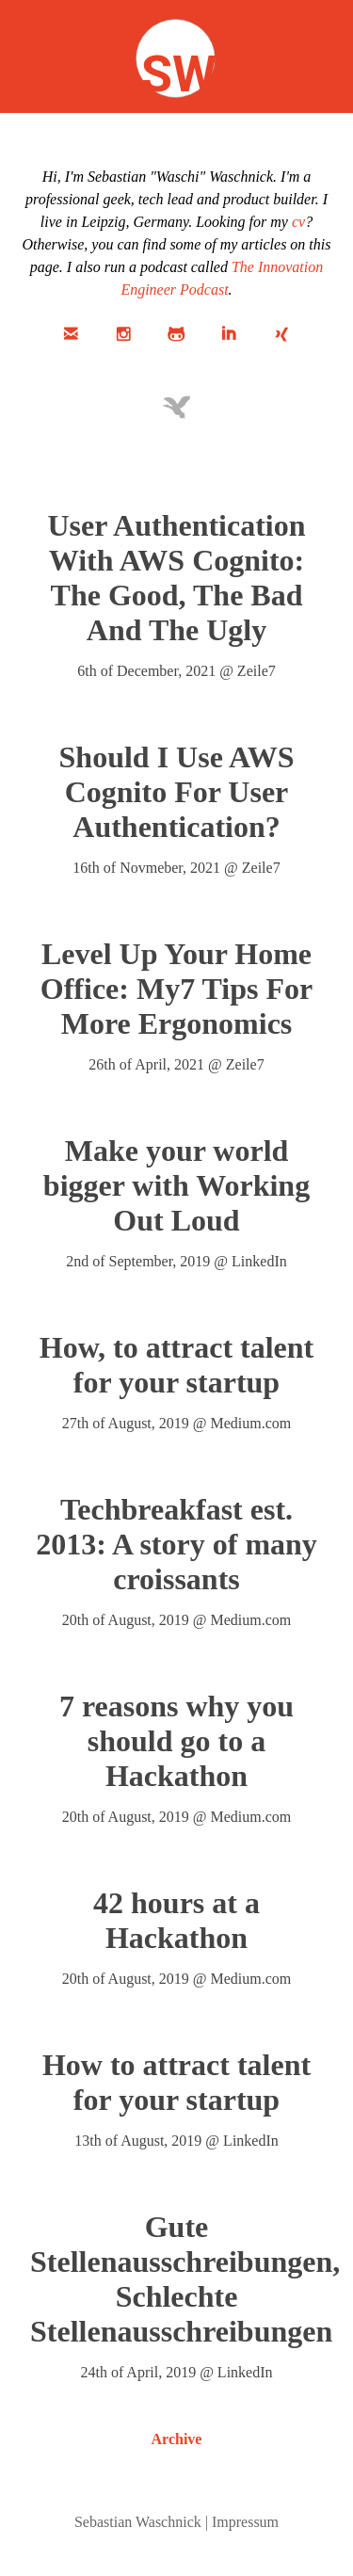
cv (298, 222)
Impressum (245, 2522)
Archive (177, 2439)
